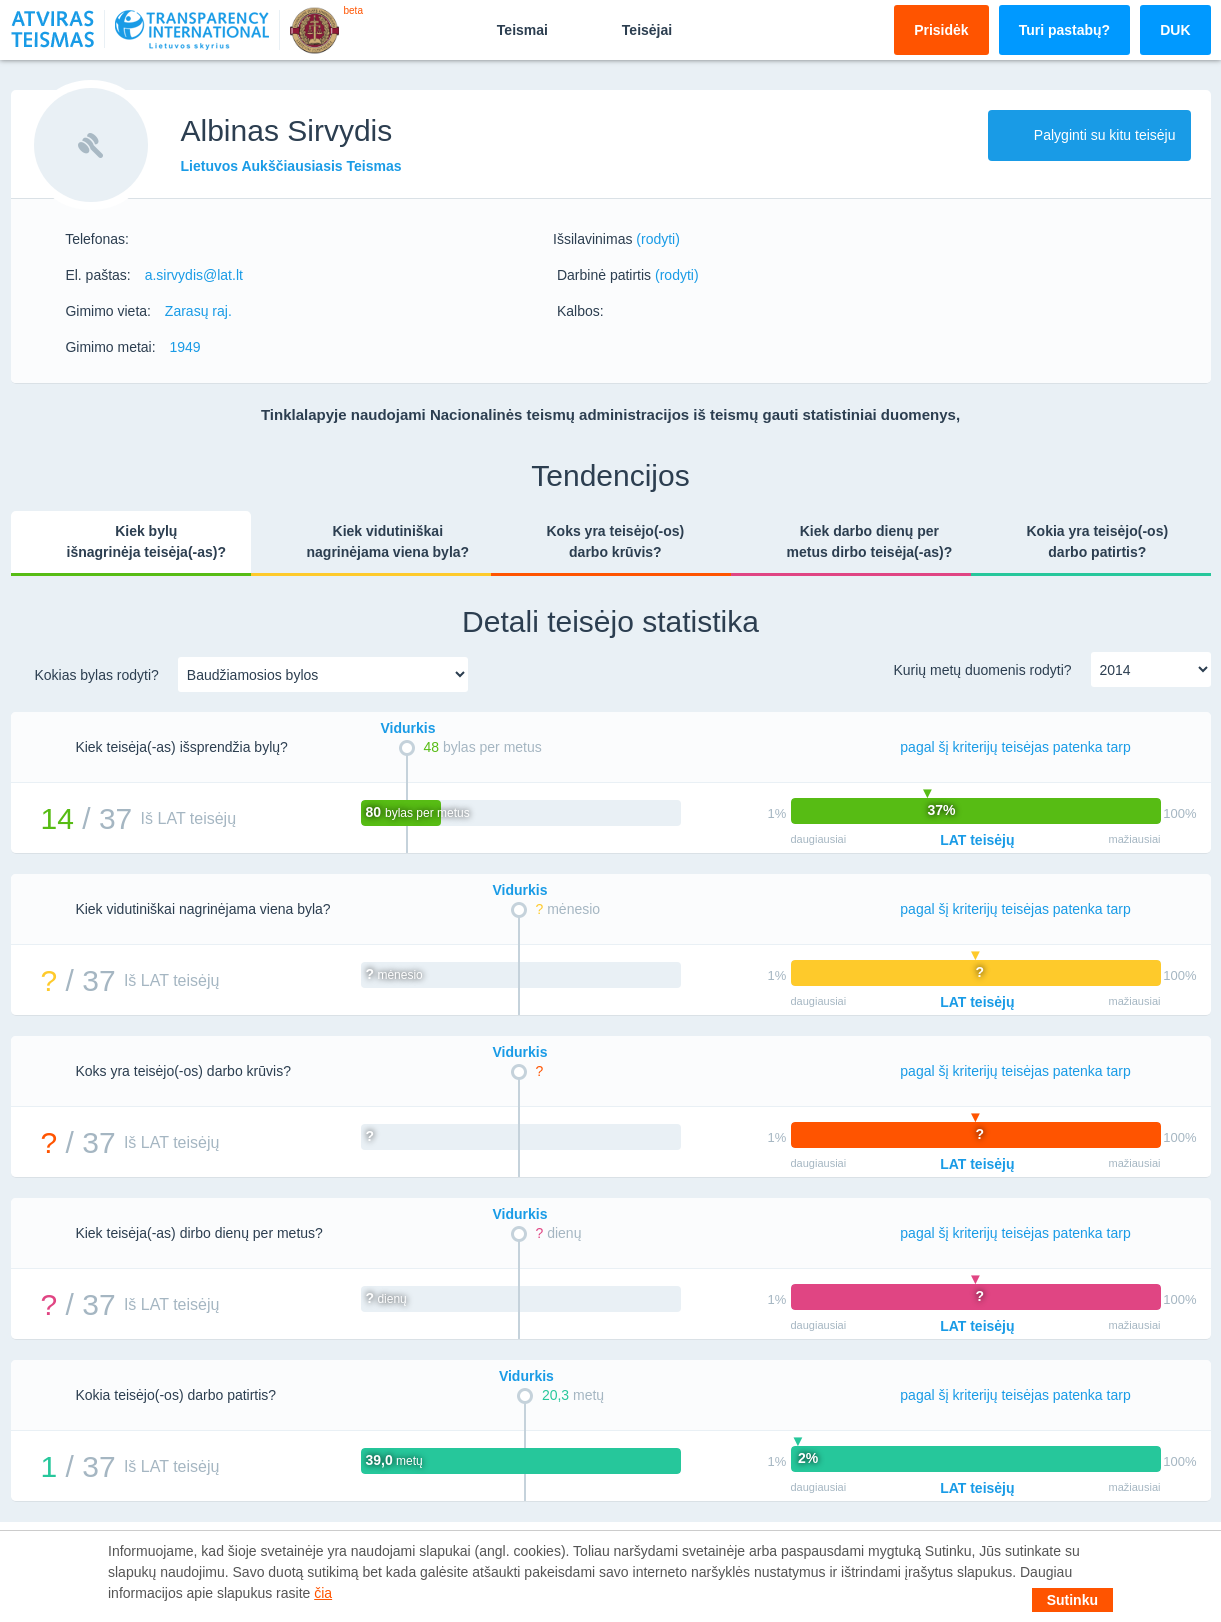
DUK (1175, 30)
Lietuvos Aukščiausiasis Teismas (291, 166)
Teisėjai (630, 29)
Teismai (505, 29)
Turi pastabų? (1065, 30)
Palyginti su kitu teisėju (1089, 135)
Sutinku (1072, 1600)
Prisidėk (941, 30)
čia (323, 1593)
